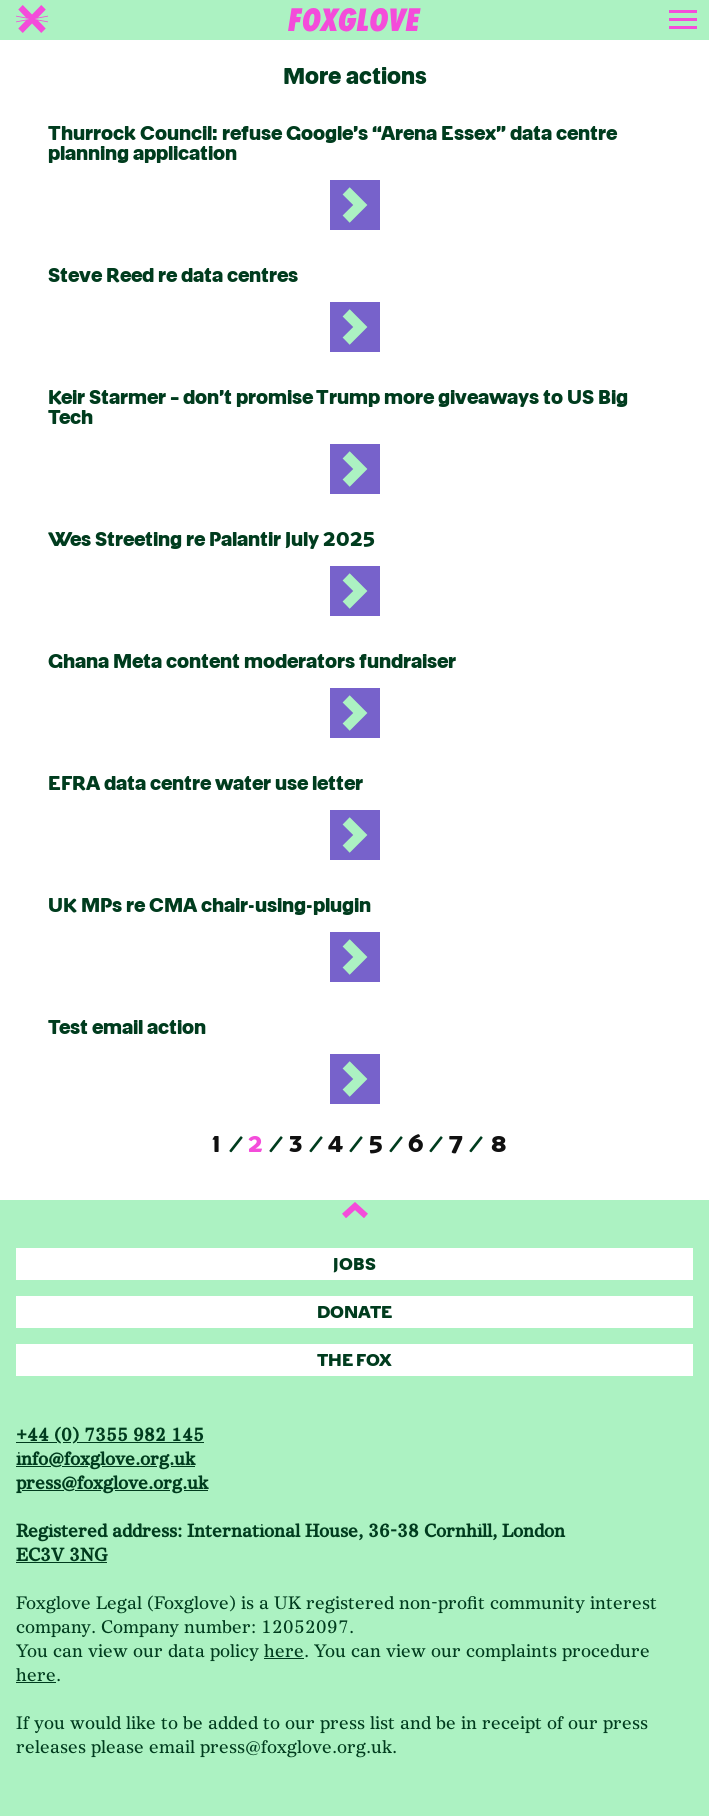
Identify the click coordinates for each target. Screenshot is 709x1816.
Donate (354, 1312)
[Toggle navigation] (685, 16)
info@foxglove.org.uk (105, 1459)
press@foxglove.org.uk (112, 1483)
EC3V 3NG (61, 1555)
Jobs (354, 1264)
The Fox (354, 1360)
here (284, 1651)
